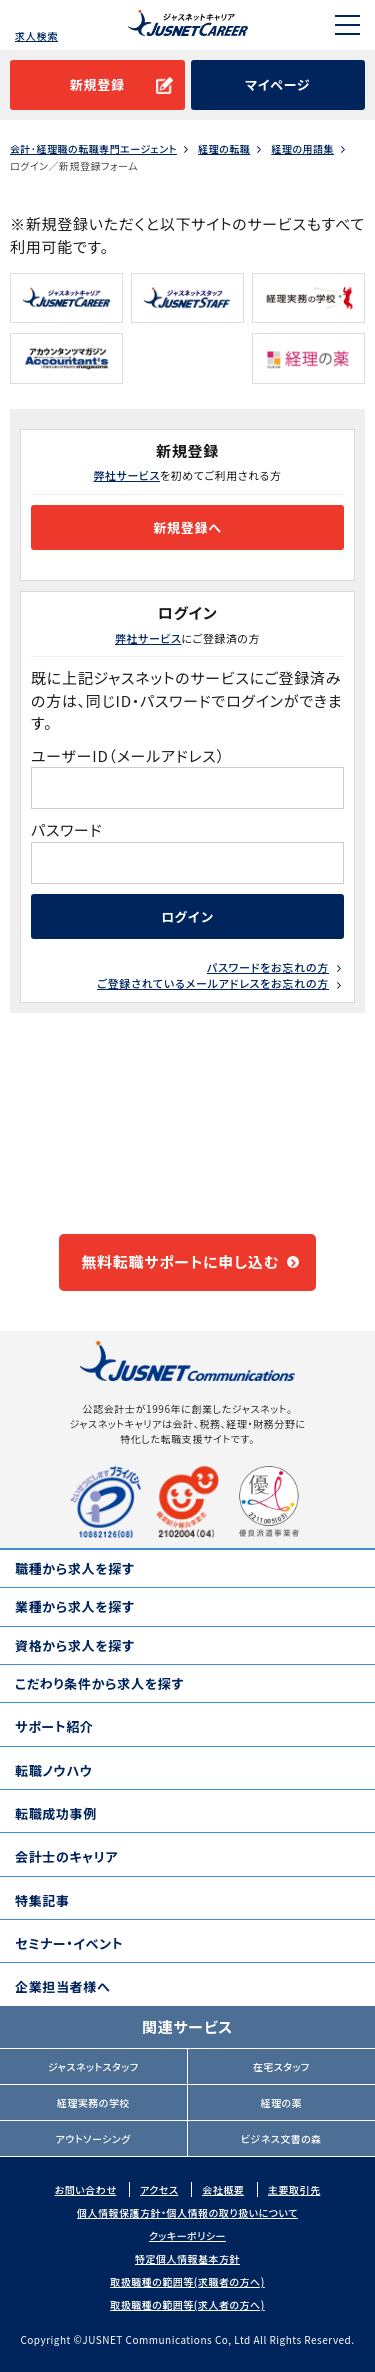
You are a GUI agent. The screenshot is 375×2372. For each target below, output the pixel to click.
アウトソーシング (93, 2138)
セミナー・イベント (69, 1943)
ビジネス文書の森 (281, 2138)
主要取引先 (294, 2189)
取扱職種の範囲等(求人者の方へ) (187, 2304)
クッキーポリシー (187, 2235)
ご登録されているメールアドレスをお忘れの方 (213, 983)
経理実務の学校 (93, 2102)
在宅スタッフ (281, 2066)
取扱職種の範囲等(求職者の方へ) (187, 2281)
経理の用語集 (302, 149)
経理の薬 (281, 2102)
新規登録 (97, 84)
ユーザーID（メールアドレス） (128, 755)
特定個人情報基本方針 (187, 2258)
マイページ (277, 84)
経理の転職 (224, 149)
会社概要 (223, 2189)
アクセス (159, 2189)
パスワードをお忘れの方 (268, 967)
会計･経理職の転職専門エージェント (93, 149)
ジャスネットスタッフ (93, 2066)
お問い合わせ (86, 2189)
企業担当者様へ (62, 1986)
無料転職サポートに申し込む (180, 1261)
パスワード (68, 829)
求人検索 (36, 35)
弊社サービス (126, 475)
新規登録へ (187, 527)
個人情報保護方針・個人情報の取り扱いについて (187, 2212)
